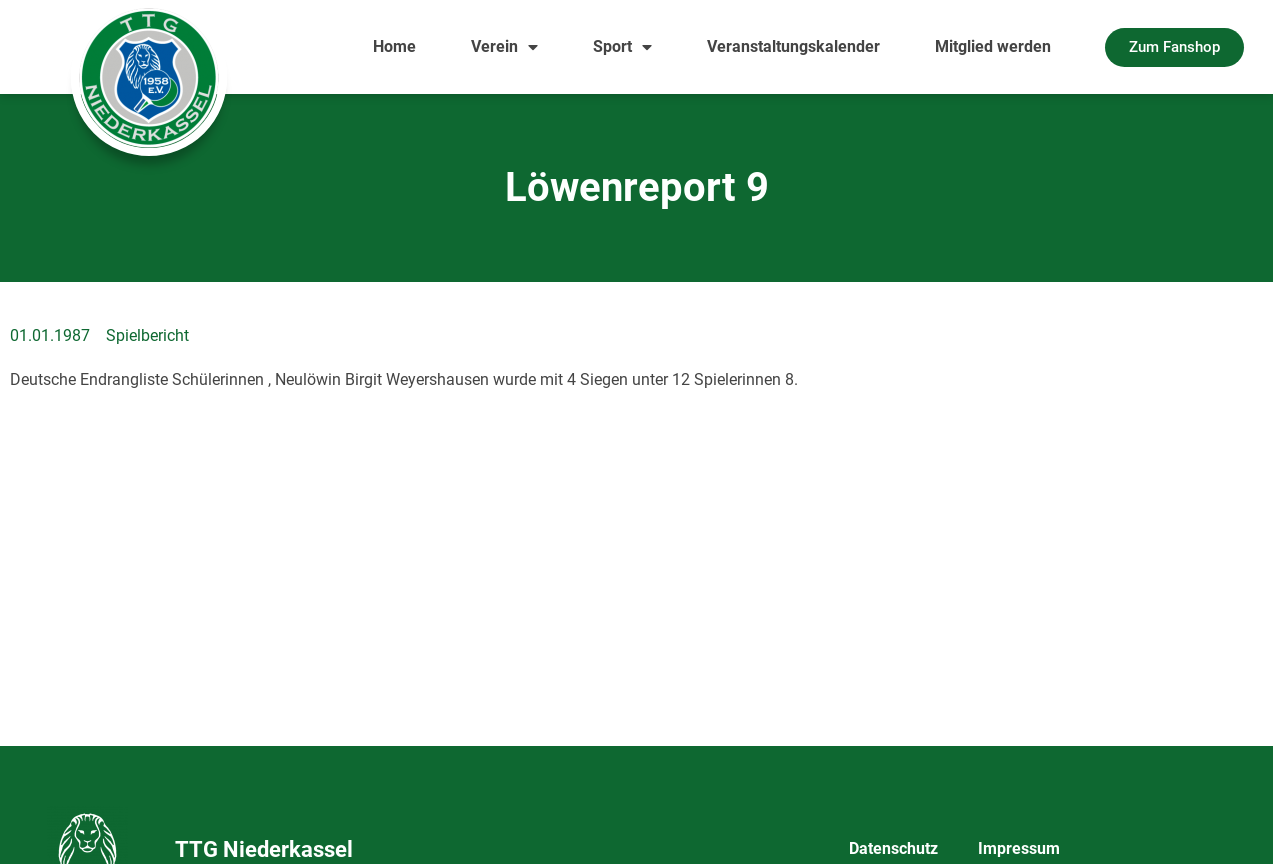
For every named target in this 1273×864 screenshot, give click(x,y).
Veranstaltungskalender (793, 46)
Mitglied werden (993, 46)
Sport (622, 47)
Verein (504, 47)
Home (394, 46)
